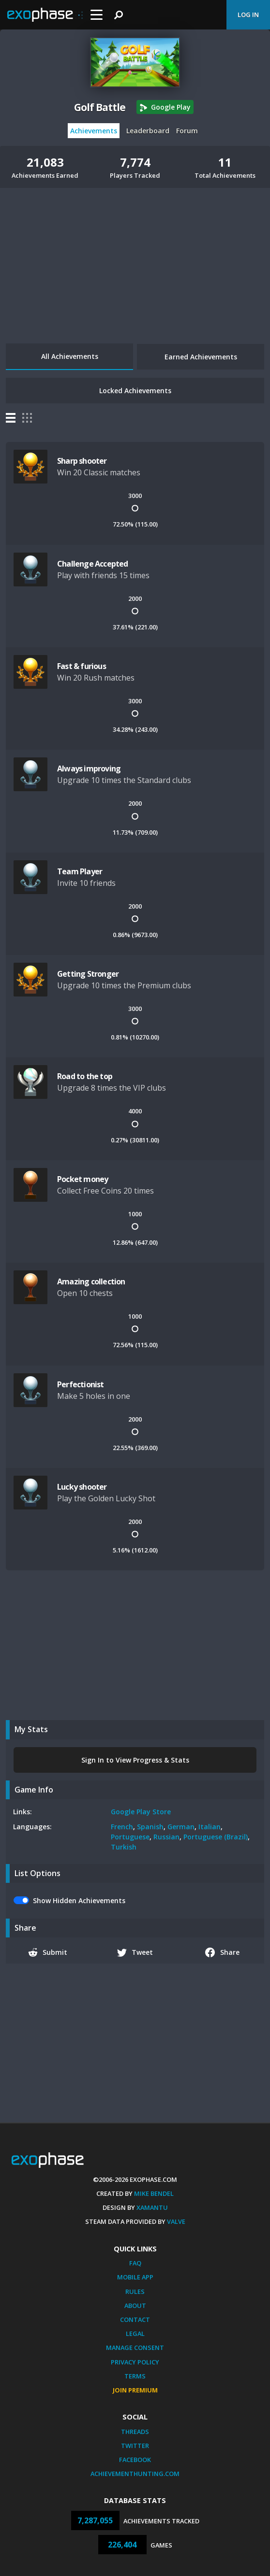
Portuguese (130, 1836)
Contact (135, 2319)
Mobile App (135, 2277)
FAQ (135, 2263)
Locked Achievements (135, 390)
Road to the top (84, 1076)
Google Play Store (141, 1811)
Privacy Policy (135, 2362)
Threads (135, 2431)
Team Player (79, 871)
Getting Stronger (88, 973)
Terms (135, 2376)
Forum (187, 130)
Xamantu (152, 2207)
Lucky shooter (82, 1486)
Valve (176, 2221)
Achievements (93, 130)
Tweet (135, 1952)
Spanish (150, 1826)
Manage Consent (135, 2347)
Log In (248, 14)
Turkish (123, 1846)
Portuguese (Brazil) (215, 1836)
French (122, 1826)
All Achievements (69, 356)
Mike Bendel (154, 2193)
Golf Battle (99, 107)
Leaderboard (147, 130)
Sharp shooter (82, 460)
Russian (166, 1836)
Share (222, 1952)
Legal (135, 2333)
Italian (209, 1826)
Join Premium (135, 2390)
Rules (135, 2291)
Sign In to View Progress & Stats (135, 1760)
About (135, 2305)
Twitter (135, 2445)
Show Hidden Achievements (79, 1900)
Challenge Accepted (92, 563)
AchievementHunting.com (135, 2473)
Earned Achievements (201, 356)
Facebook (135, 2459)
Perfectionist (80, 1384)
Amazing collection (91, 1281)
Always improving (88, 768)
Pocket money (82, 1179)
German (181, 1826)
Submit (48, 1952)
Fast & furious (81, 666)
